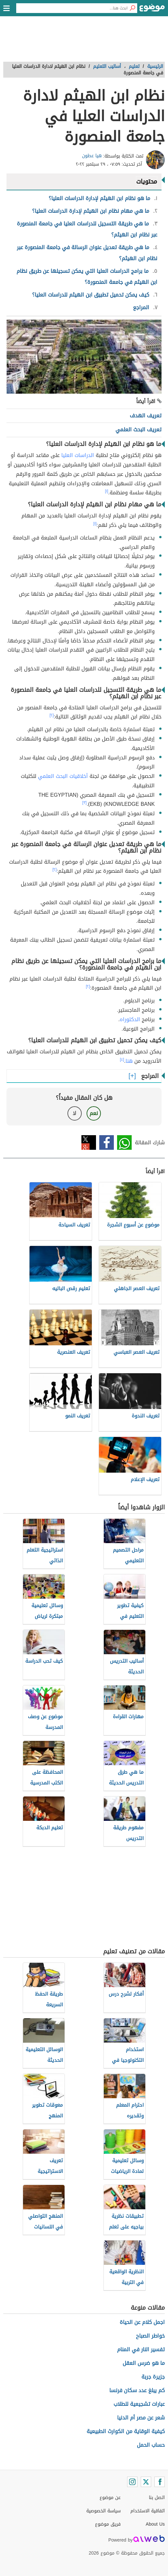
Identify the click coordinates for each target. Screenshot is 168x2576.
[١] (106, 491)
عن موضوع (110, 2497)
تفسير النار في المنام (141, 2349)
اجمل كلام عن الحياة (142, 2322)
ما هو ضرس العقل (144, 2363)
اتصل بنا (157, 2497)
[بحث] (132, 8)
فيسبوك (106, 1142)
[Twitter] (146, 2482)
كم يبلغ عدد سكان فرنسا (137, 2390)
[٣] (84, 802)
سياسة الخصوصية (103, 2510)
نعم (94, 1113)
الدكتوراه (130, 1019)
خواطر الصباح (150, 2336)
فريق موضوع (108, 2524)
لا (74, 1113)
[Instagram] (132, 2482)
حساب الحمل (151, 2445)
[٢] (52, 715)
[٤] (122, 1059)
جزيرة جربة (153, 2377)
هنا (129, 1061)
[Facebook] (159, 2482)
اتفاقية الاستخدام (147, 2510)
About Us (155, 2524)
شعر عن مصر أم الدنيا (141, 2418)
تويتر (88, 1142)
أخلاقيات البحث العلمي (63, 776)
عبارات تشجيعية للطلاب (139, 2404)
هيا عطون (92, 155)
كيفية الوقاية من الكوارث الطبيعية (126, 2431)
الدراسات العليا (77, 455)
